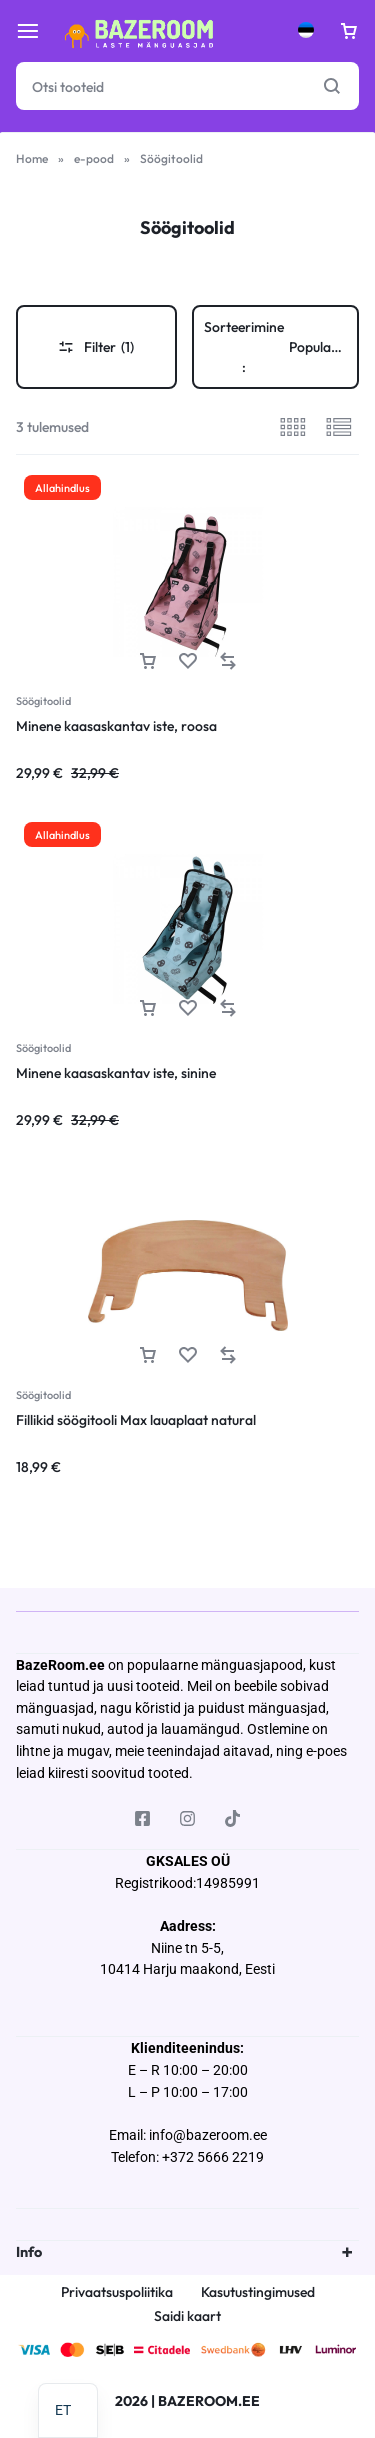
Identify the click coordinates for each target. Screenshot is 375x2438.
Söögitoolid (43, 701)
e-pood (94, 158)
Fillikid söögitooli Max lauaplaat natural (136, 1420)
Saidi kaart (187, 2316)
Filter (96, 347)
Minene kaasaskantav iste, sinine (116, 1073)
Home (32, 158)
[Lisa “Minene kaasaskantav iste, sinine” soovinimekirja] (188, 1008)
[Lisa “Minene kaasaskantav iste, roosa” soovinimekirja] (188, 661)
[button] (148, 661)
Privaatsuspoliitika (117, 2292)
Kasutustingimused (258, 2292)
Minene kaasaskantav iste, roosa (116, 726)
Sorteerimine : (282, 347)
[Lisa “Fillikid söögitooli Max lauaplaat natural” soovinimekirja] (188, 1355)
